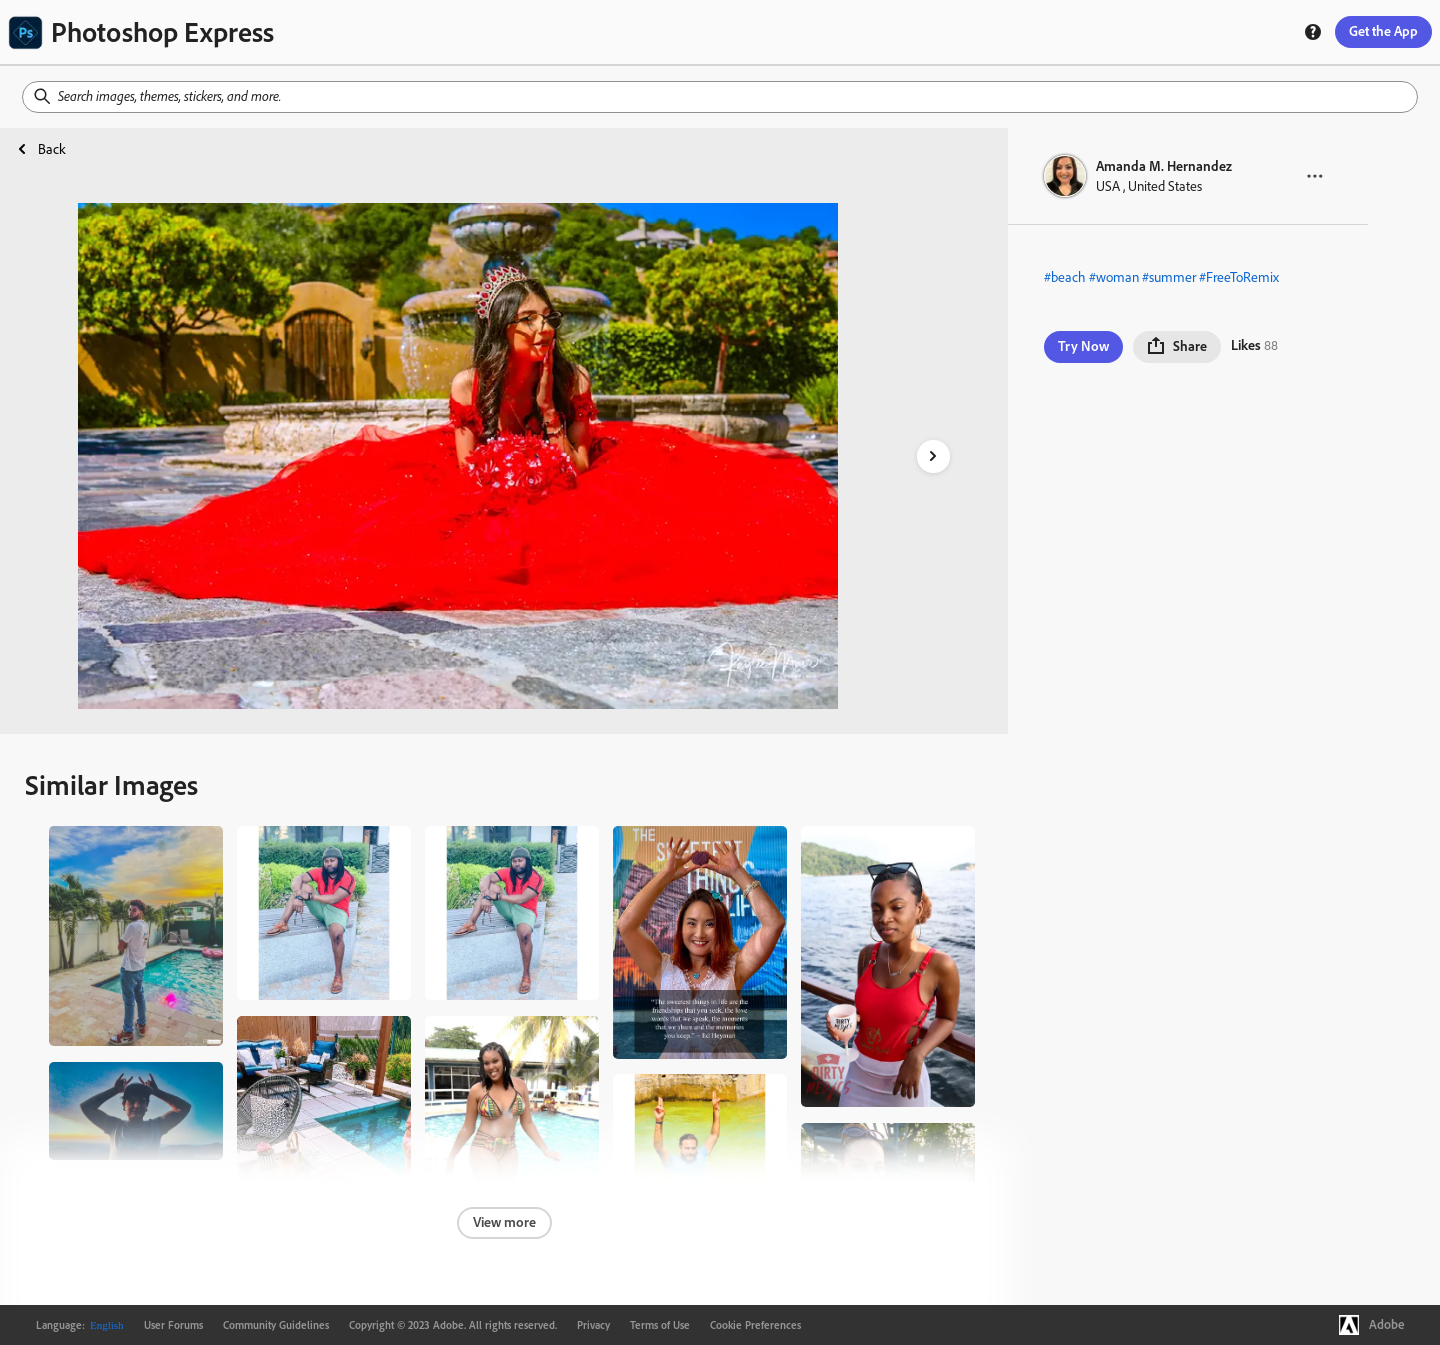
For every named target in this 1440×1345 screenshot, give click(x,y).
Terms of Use (660, 1325)
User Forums (173, 1325)
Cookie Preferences (755, 1325)
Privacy (593, 1325)
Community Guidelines (276, 1325)
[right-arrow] (933, 456)
